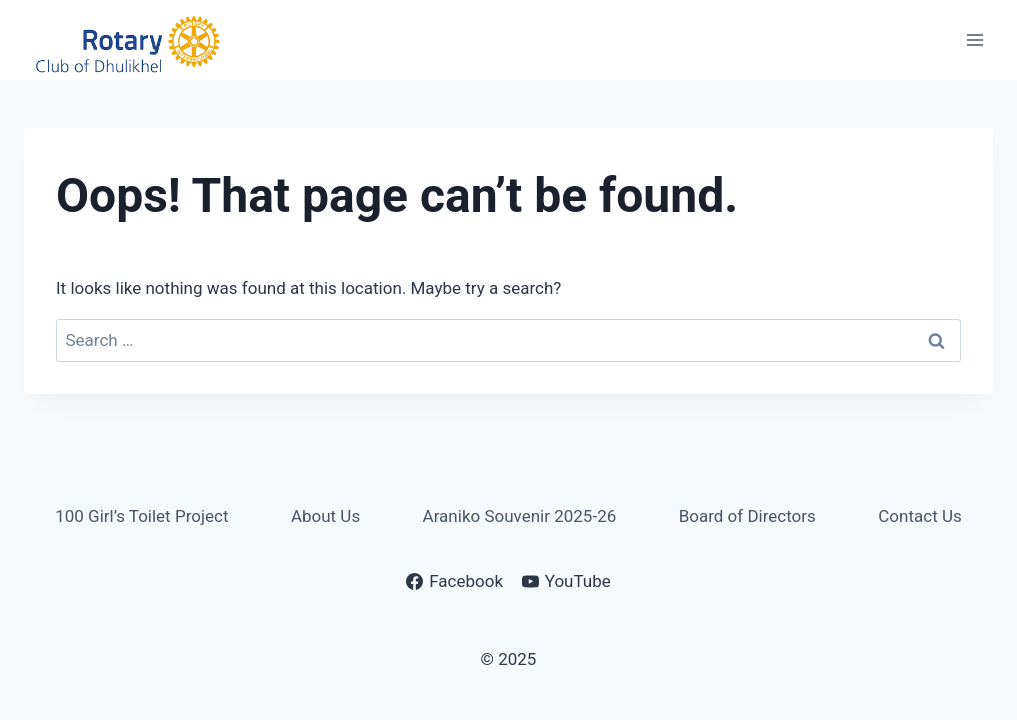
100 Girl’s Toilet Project (141, 516)
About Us (325, 516)
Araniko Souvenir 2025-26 (520, 516)
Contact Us (919, 516)
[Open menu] (974, 39)
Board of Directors (747, 516)
